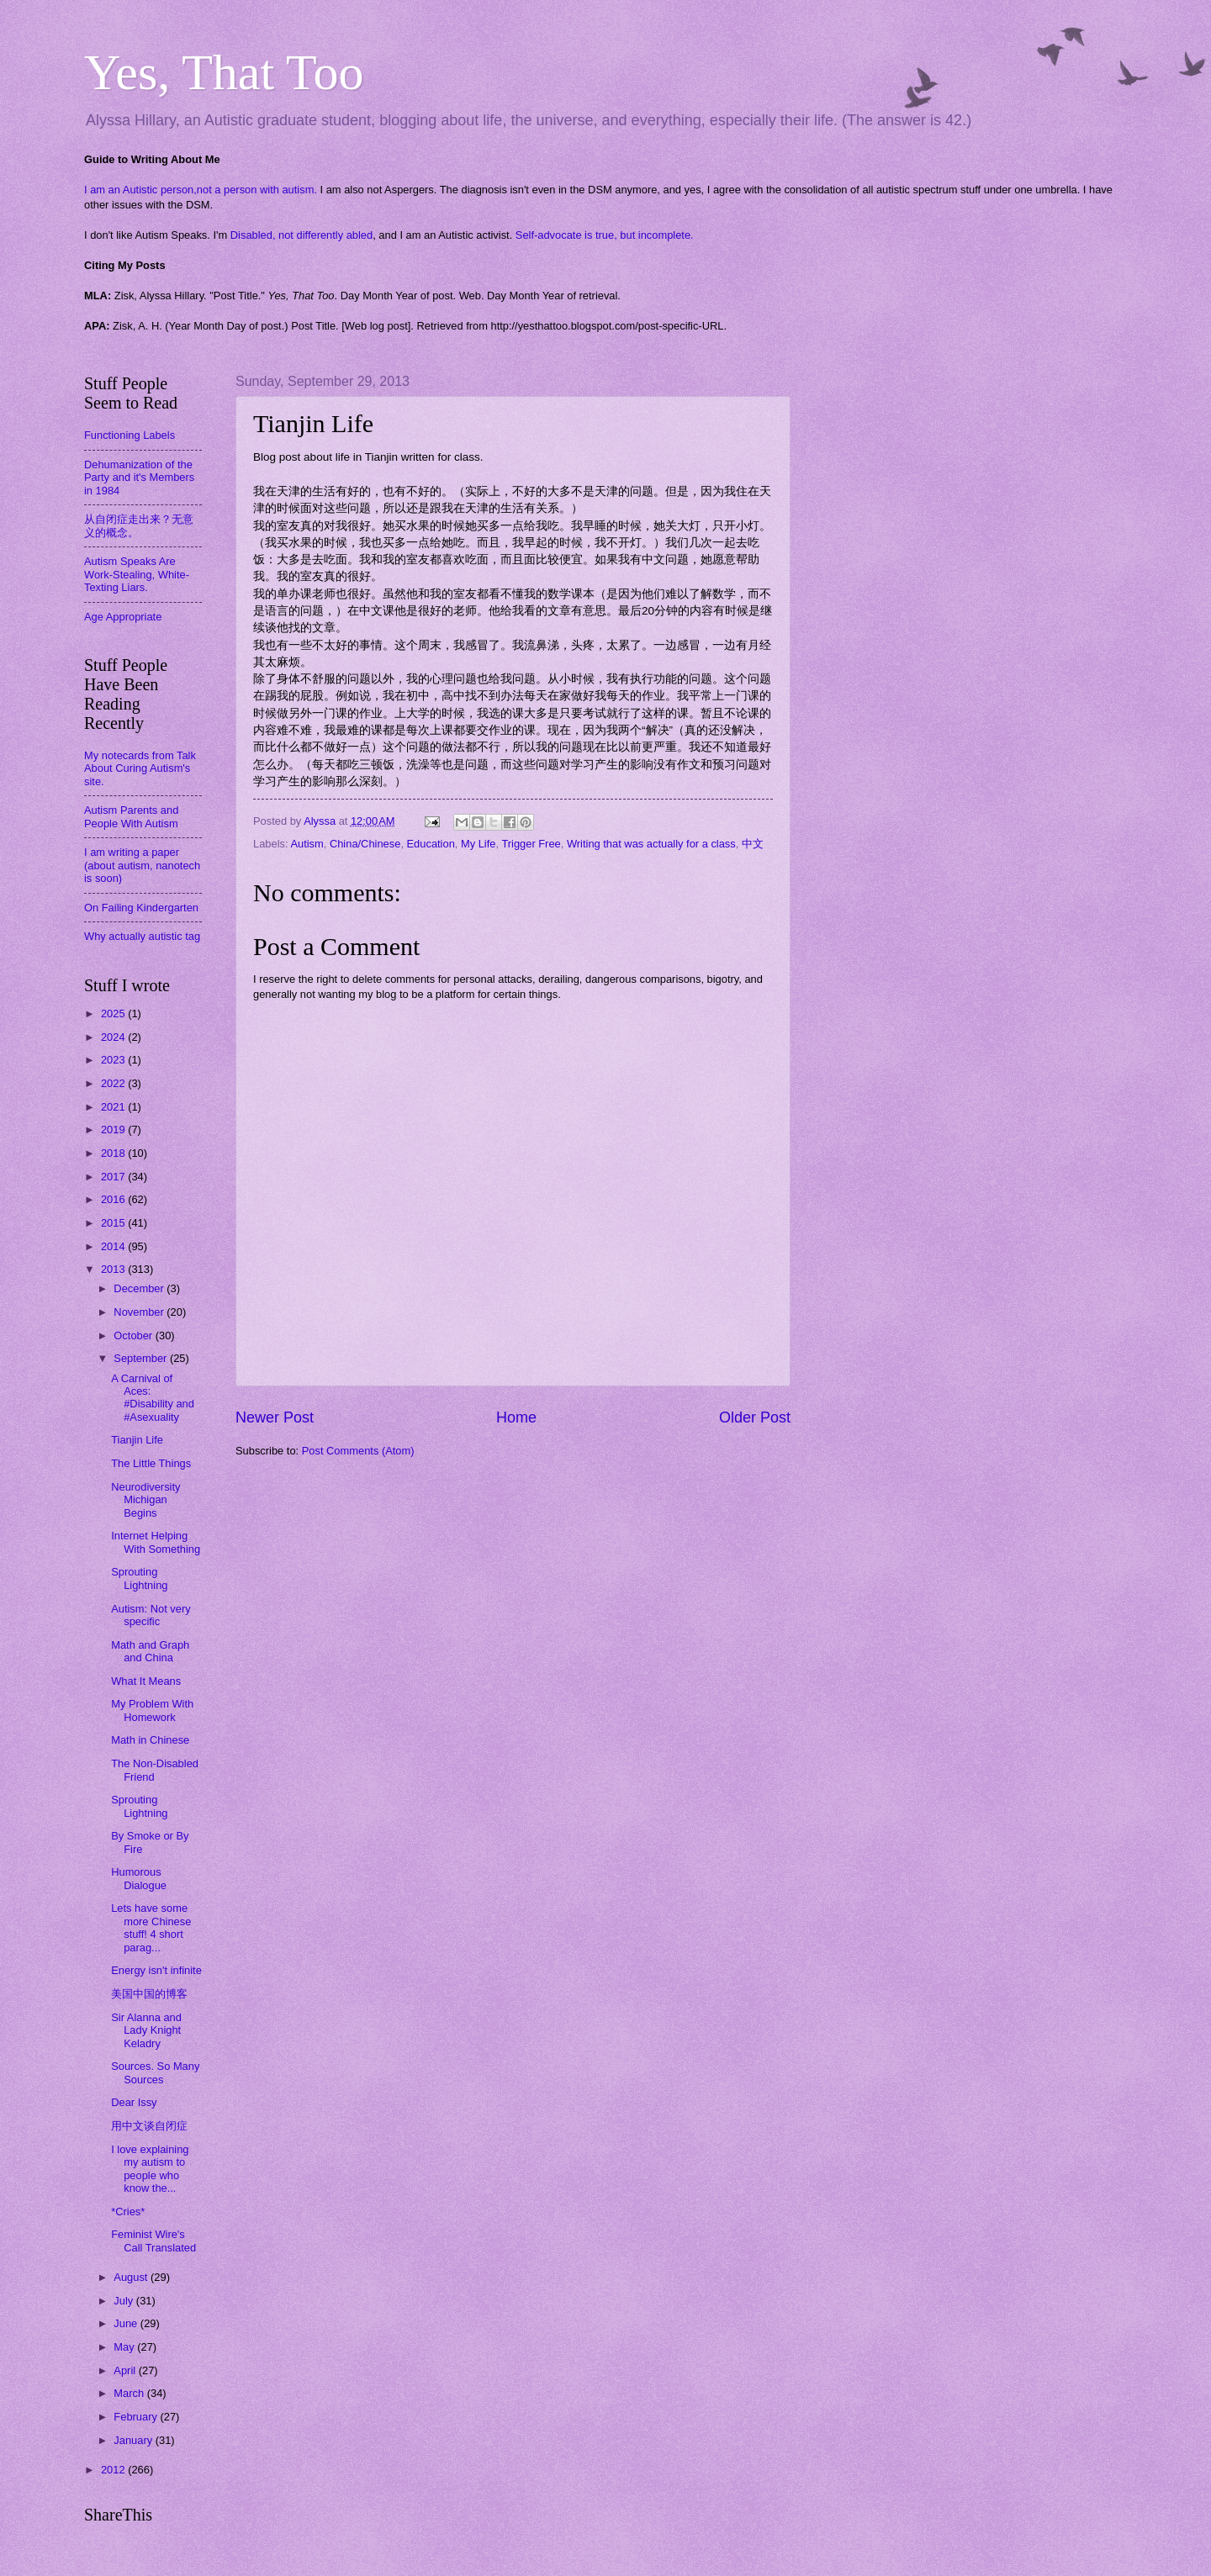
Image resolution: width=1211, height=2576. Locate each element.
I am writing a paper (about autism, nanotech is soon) (142, 865)
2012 (114, 2469)
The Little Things (151, 1463)
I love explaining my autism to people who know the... (149, 2168)
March (130, 2393)
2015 (114, 1223)
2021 (114, 1107)
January (134, 2440)
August (132, 2277)
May (125, 2347)
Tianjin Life (137, 1439)
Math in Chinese (150, 1740)
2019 (114, 1129)
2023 (114, 1059)
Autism (306, 843)
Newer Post (274, 1417)
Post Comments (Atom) (358, 1450)
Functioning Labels (129, 435)
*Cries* (128, 2211)
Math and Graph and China (150, 1651)
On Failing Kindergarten (141, 907)
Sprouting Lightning (139, 1578)
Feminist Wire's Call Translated (153, 2240)
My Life (478, 843)
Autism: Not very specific (150, 1615)
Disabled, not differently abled (301, 235)
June (127, 2323)
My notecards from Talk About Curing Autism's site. (140, 768)
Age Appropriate (122, 616)
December (140, 1288)
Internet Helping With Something (155, 1542)
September (142, 1358)
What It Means (146, 1681)
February (137, 2416)
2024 (114, 1037)
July (124, 2300)
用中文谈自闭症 (149, 2125)
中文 (753, 843)
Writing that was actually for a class (651, 843)
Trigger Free (530, 843)
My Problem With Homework (152, 1710)
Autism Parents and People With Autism (131, 816)
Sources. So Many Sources (155, 2072)
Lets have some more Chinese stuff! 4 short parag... (151, 1927)
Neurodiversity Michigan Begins (145, 1500)
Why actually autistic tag (142, 936)
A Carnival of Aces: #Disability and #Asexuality (152, 1397)
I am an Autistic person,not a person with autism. (200, 189)
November (140, 1312)
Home (516, 1417)
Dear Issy (133, 2102)
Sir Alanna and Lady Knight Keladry (146, 2030)
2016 (114, 1199)
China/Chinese (365, 843)
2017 (114, 1176)
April (126, 2370)
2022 (114, 1083)
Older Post (755, 1417)
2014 (114, 1246)
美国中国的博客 (149, 1993)
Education (431, 843)
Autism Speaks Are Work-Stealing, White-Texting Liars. (136, 574)
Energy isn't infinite (156, 1970)
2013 (114, 1269)
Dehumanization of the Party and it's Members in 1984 (139, 477)
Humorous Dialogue (139, 1878)
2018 (114, 1153)
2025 (114, 1013)
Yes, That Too (224, 72)
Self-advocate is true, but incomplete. (605, 235)
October (134, 1335)
